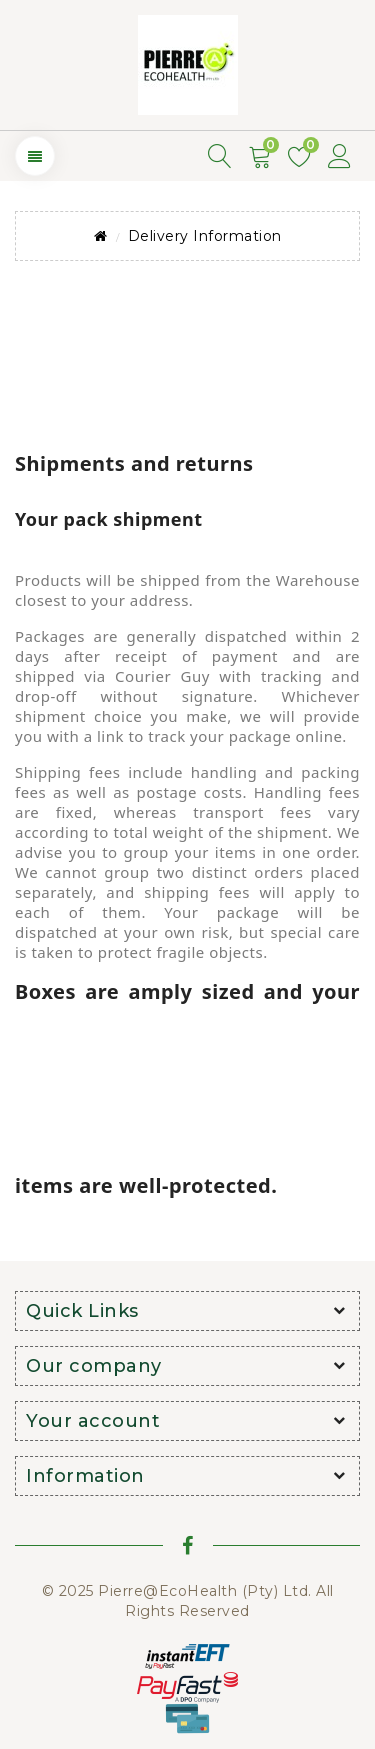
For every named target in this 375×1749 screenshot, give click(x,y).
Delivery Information (205, 236)
